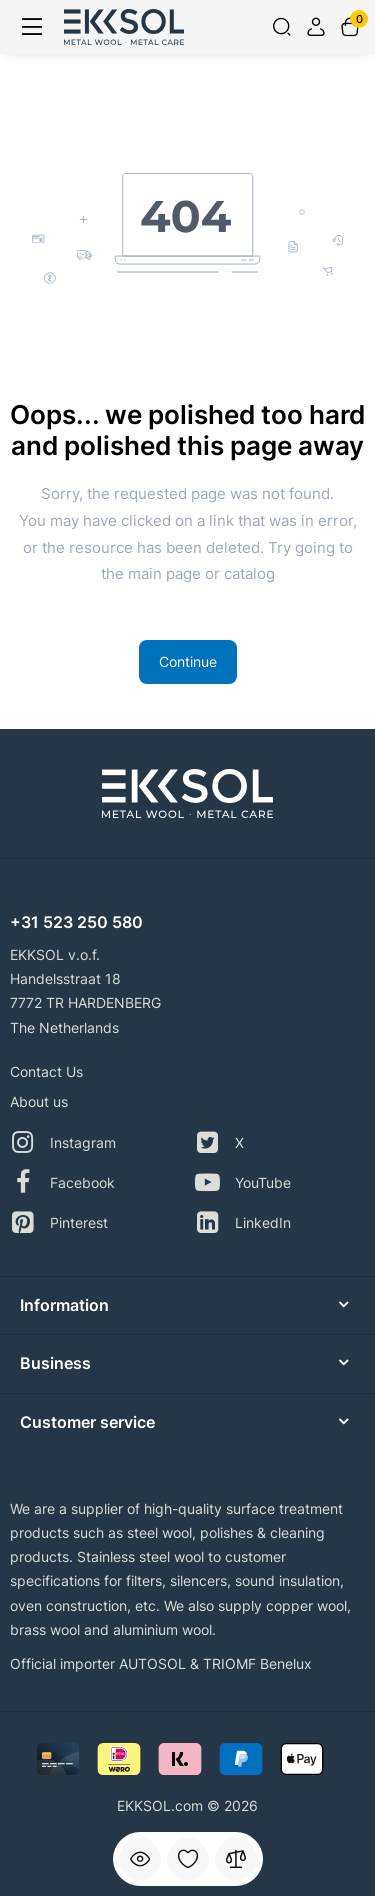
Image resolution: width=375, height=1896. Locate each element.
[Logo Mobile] (124, 26)
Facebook (62, 1182)
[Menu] (32, 27)
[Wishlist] (188, 1859)
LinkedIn (243, 1222)
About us (39, 1101)
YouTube (243, 1182)
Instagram (63, 1142)
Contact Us (46, 1071)
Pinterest (59, 1222)
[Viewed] (140, 1859)
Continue (188, 661)
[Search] (282, 27)
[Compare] (236, 1859)
